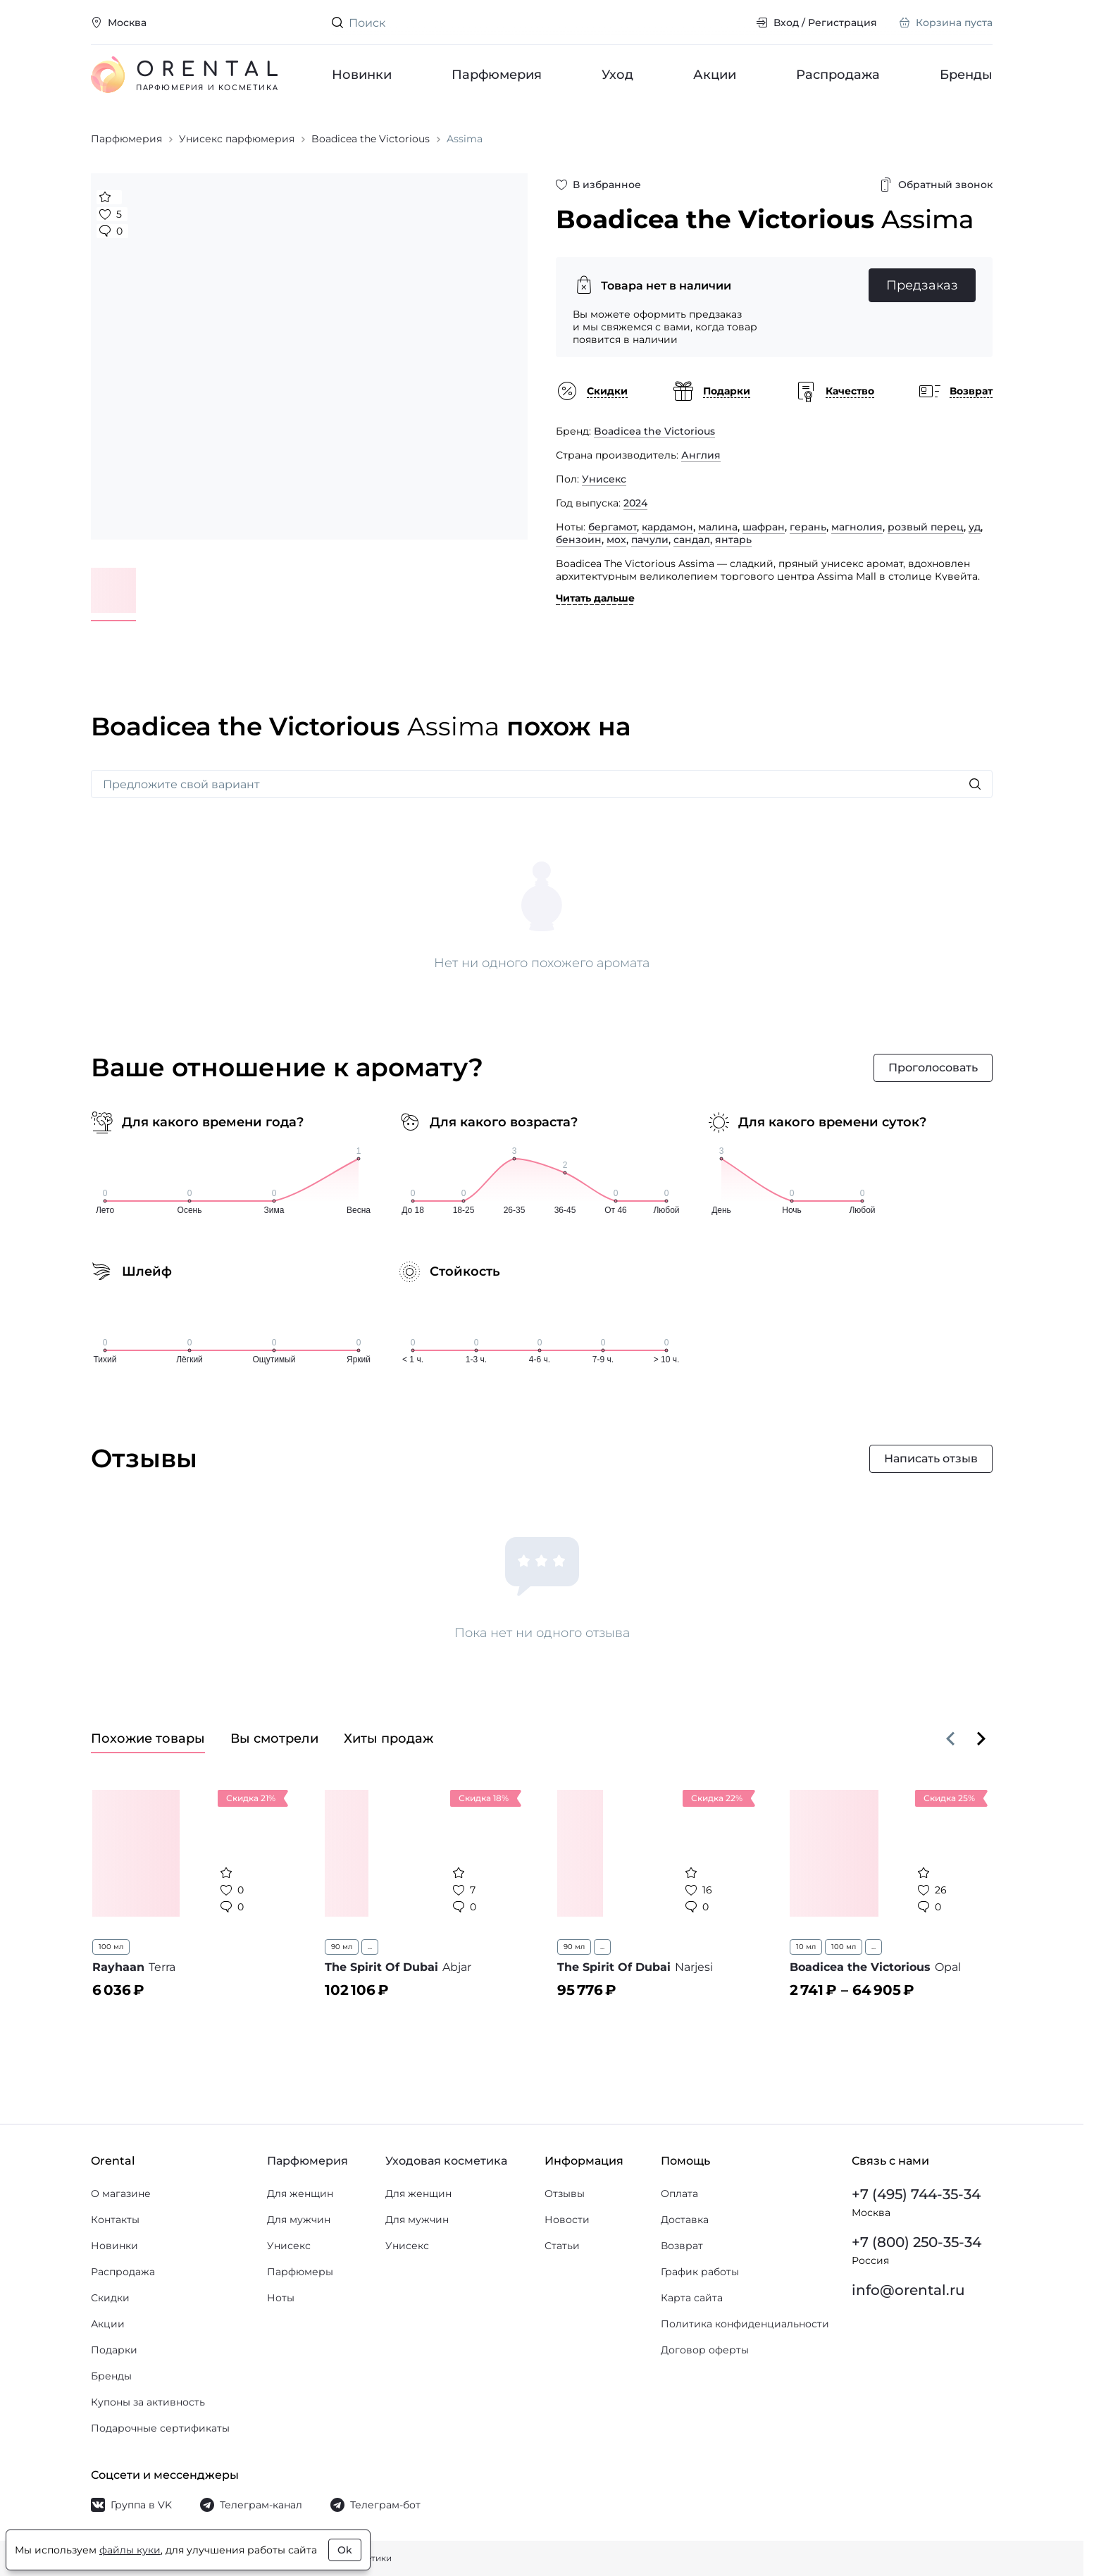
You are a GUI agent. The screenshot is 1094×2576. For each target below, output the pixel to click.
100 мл (111, 1946)
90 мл (341, 1946)
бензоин (579, 539)
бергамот (612, 527)
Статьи (562, 2245)
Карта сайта (692, 2297)
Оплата (679, 2193)
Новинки (362, 74)
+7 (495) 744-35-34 (916, 2194)
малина (718, 527)
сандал (691, 539)
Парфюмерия (497, 74)
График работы (700, 2271)
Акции (714, 74)
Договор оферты (705, 2350)
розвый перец (926, 527)
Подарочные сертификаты (160, 2428)
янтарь (733, 539)
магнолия (857, 527)
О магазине (121, 2193)
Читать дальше (595, 598)
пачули (650, 539)
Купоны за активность (148, 2402)
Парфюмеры (300, 2271)
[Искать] (975, 784)
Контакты (115, 2219)
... (370, 1946)
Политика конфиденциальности (745, 2323)
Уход (617, 74)
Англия (701, 455)
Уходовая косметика (446, 2160)
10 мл (806, 1946)
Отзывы (565, 2193)
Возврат (682, 2245)
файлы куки (130, 2550)
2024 (635, 503)
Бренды (966, 74)
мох (616, 539)
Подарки (114, 2350)
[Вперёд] (981, 1738)
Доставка (685, 2219)
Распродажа (838, 74)
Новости (567, 2219)
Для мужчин (298, 2219)
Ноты (280, 2297)
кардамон (667, 527)
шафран (763, 527)
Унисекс (604, 479)
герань (808, 527)
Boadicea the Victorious (654, 431)
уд (975, 527)
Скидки (110, 2297)
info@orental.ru (908, 2290)
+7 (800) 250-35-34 (916, 2242)
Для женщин (300, 2193)
